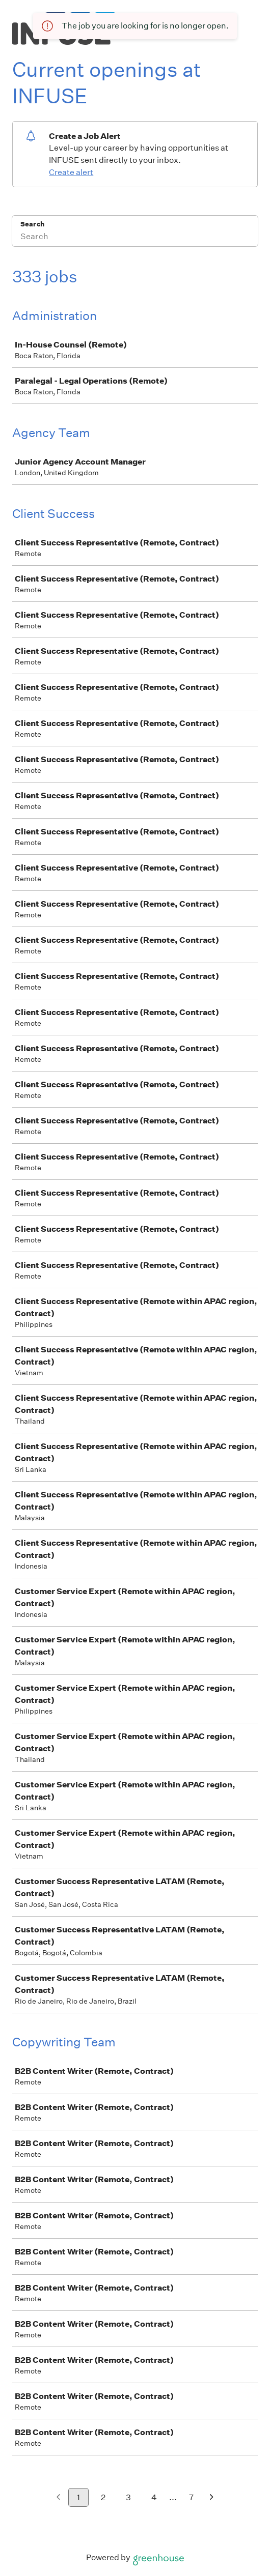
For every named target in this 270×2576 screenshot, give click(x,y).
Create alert (71, 172)
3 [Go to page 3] (128, 2497)
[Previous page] (58, 2498)
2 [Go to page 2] (103, 2497)
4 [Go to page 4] (154, 2497)
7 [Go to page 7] (191, 2497)
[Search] (135, 237)
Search (32, 224)
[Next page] (211, 2498)
